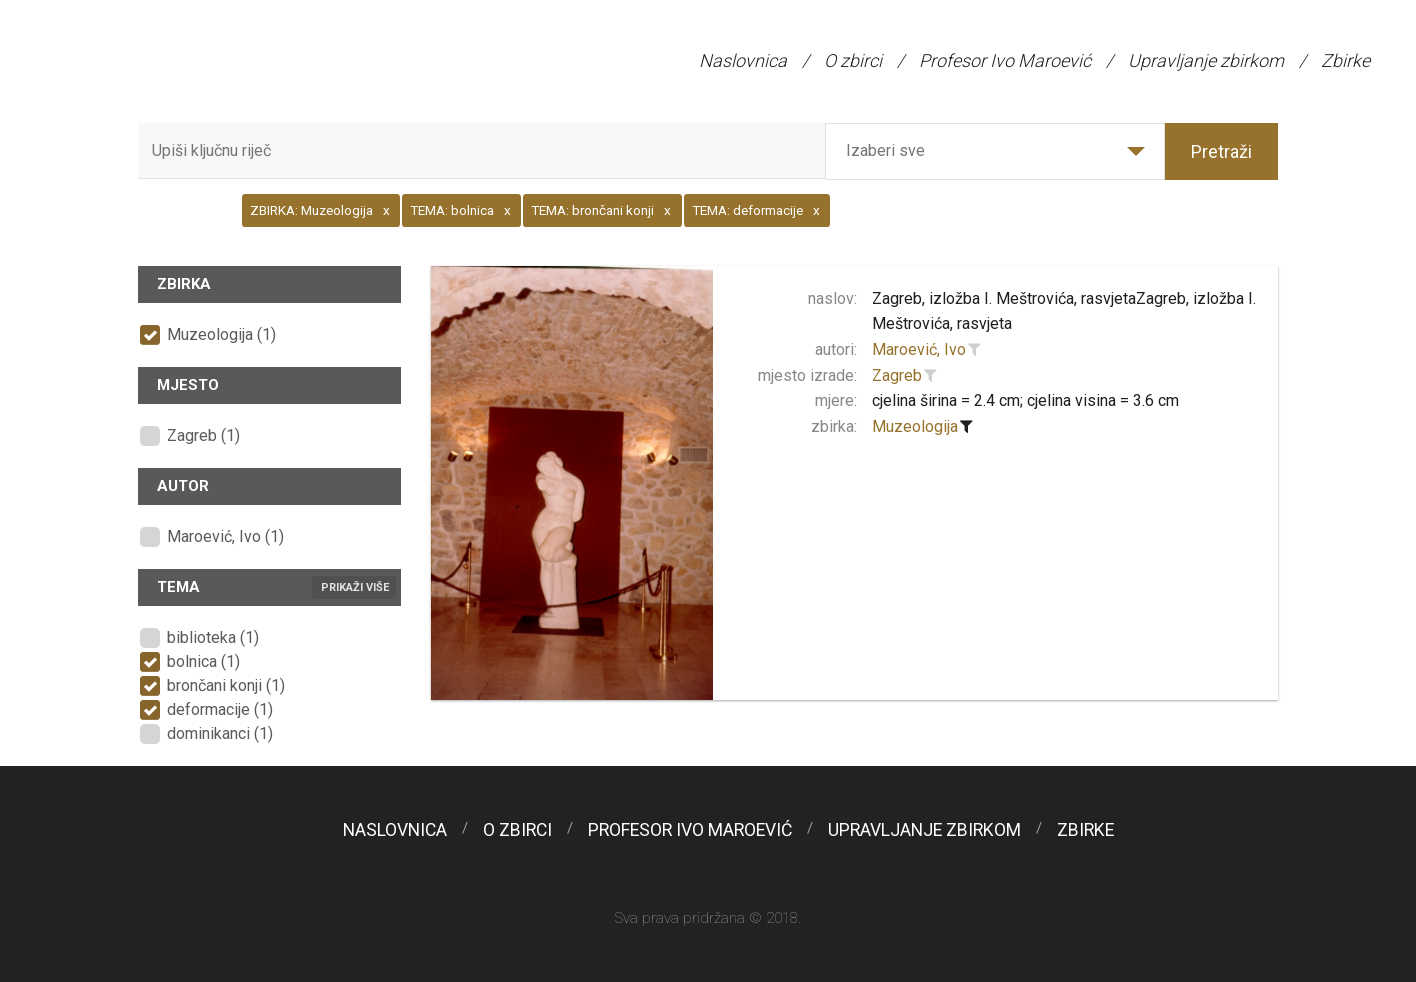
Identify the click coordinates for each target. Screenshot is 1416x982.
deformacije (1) (220, 709)
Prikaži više (355, 587)
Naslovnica (743, 60)
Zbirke (1345, 60)
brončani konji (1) (226, 685)
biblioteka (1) (213, 637)
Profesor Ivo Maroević (1005, 60)
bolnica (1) (203, 661)
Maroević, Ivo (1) (225, 536)
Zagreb (897, 375)
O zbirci (853, 60)
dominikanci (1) (220, 733)
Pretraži (1221, 151)
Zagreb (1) (203, 435)
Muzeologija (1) (221, 334)
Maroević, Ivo (919, 349)
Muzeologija (915, 426)
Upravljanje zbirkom (1206, 60)
